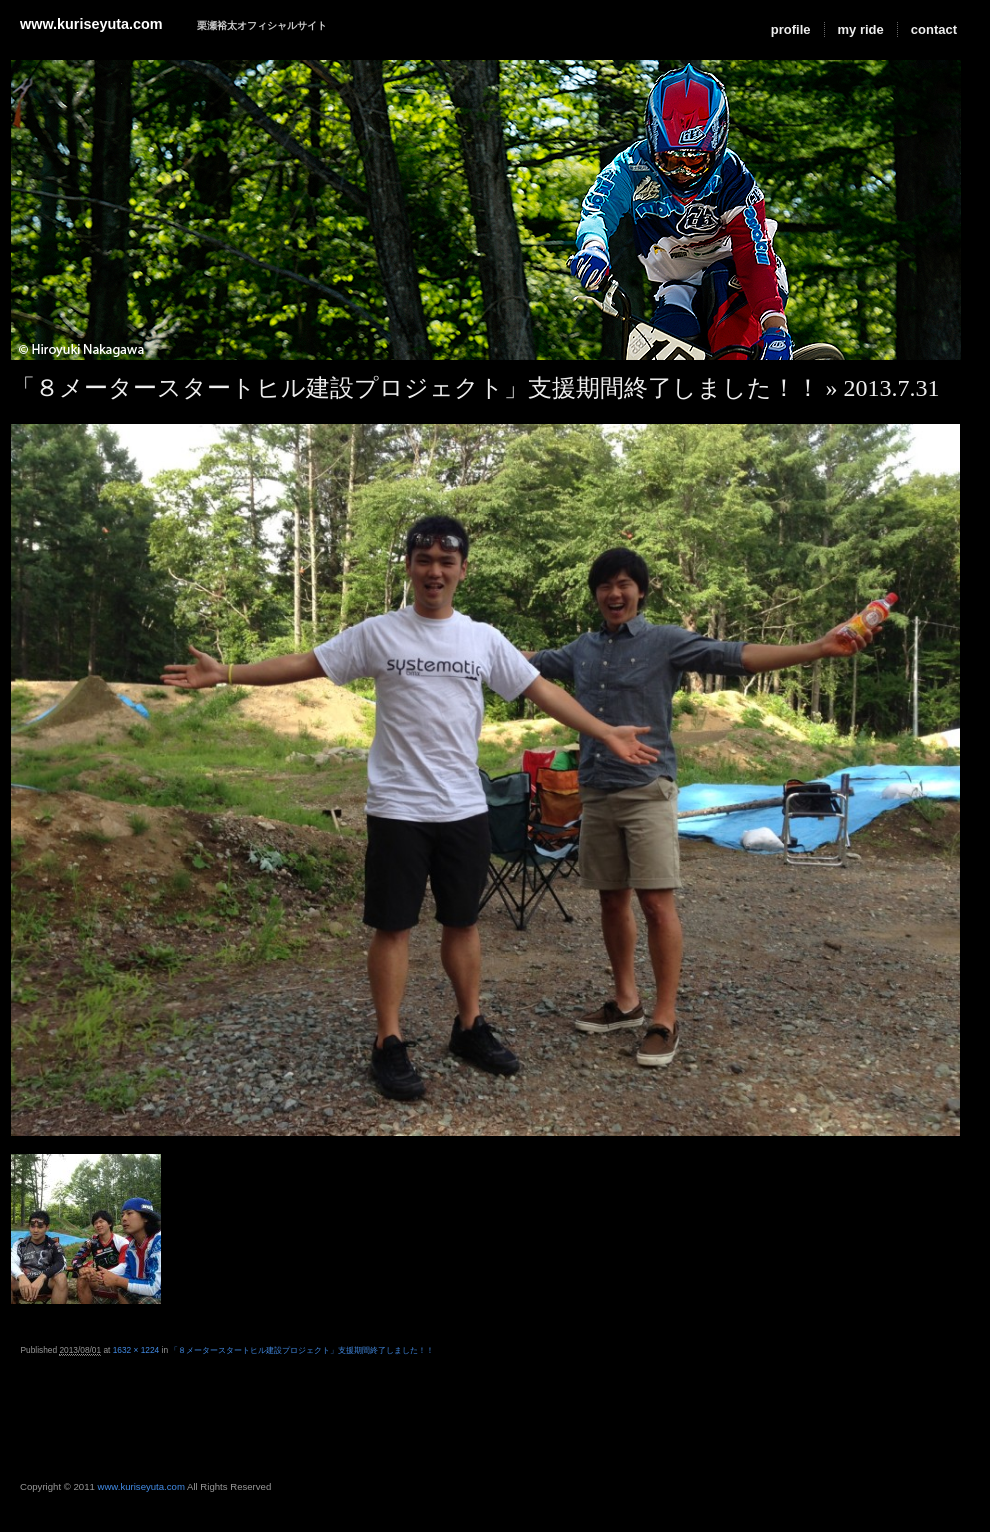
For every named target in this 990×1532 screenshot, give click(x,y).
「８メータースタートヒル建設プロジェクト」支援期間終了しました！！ (415, 388)
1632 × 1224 (136, 1350)
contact (934, 29)
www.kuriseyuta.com (91, 24)
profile (791, 29)
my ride (861, 29)
